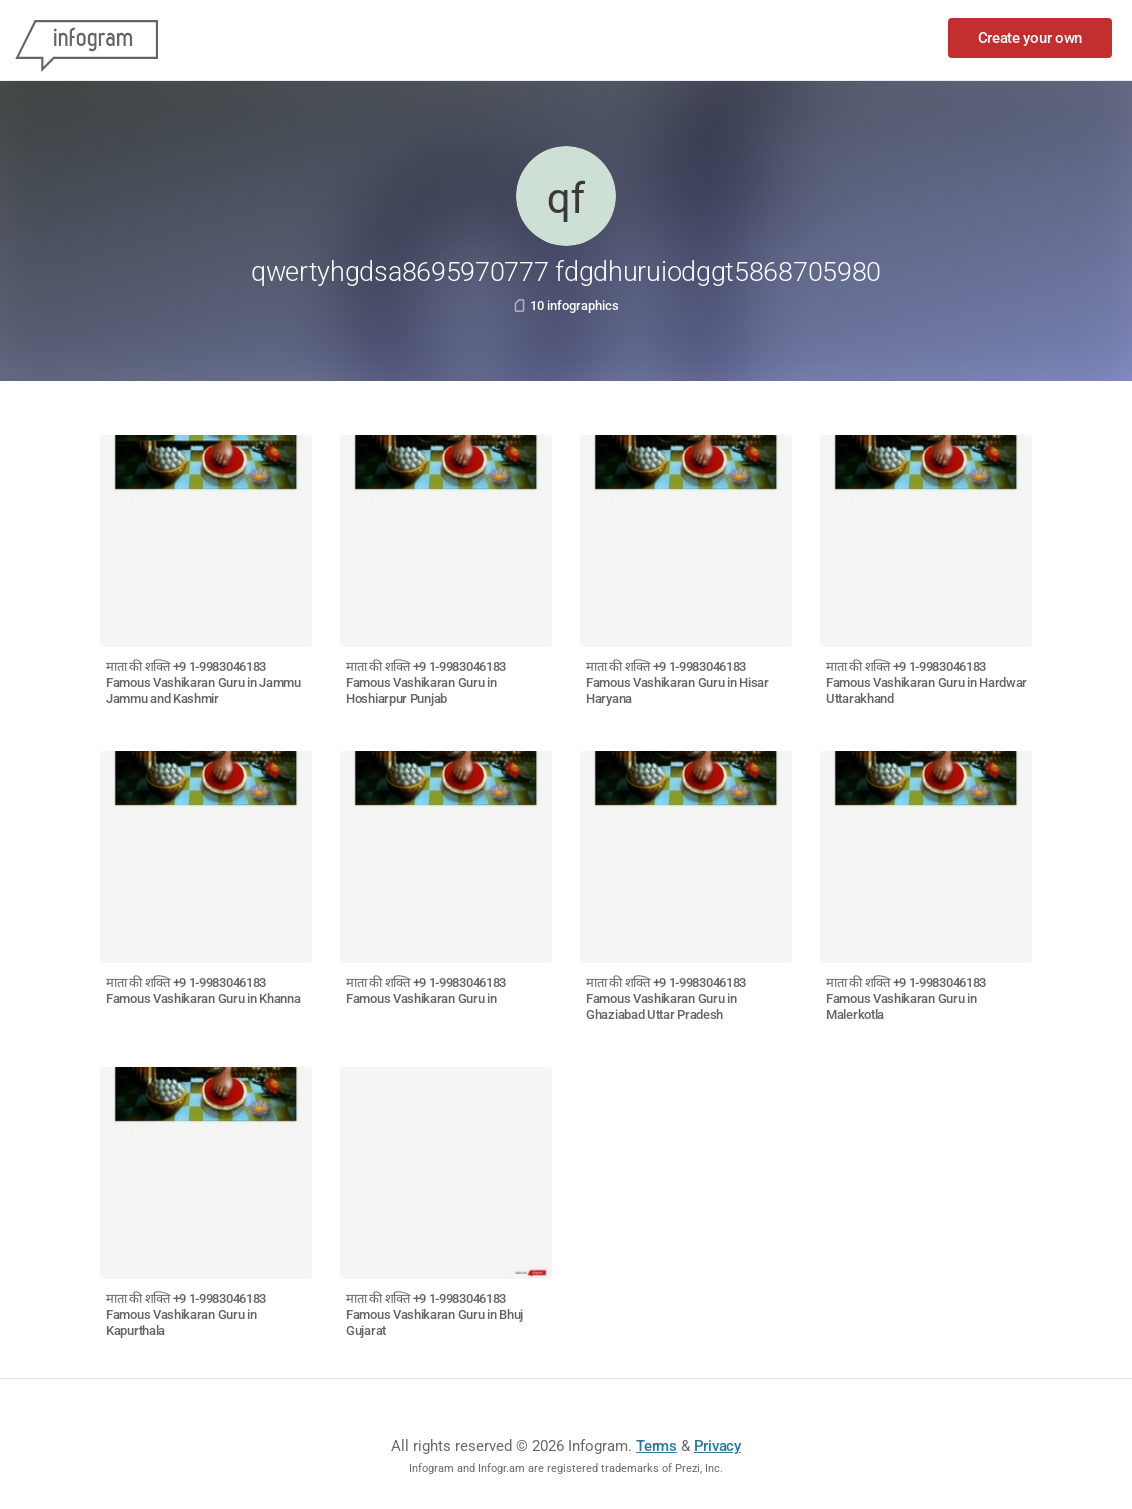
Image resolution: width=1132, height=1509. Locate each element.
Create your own (1030, 38)
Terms (656, 1446)
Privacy (717, 1446)
